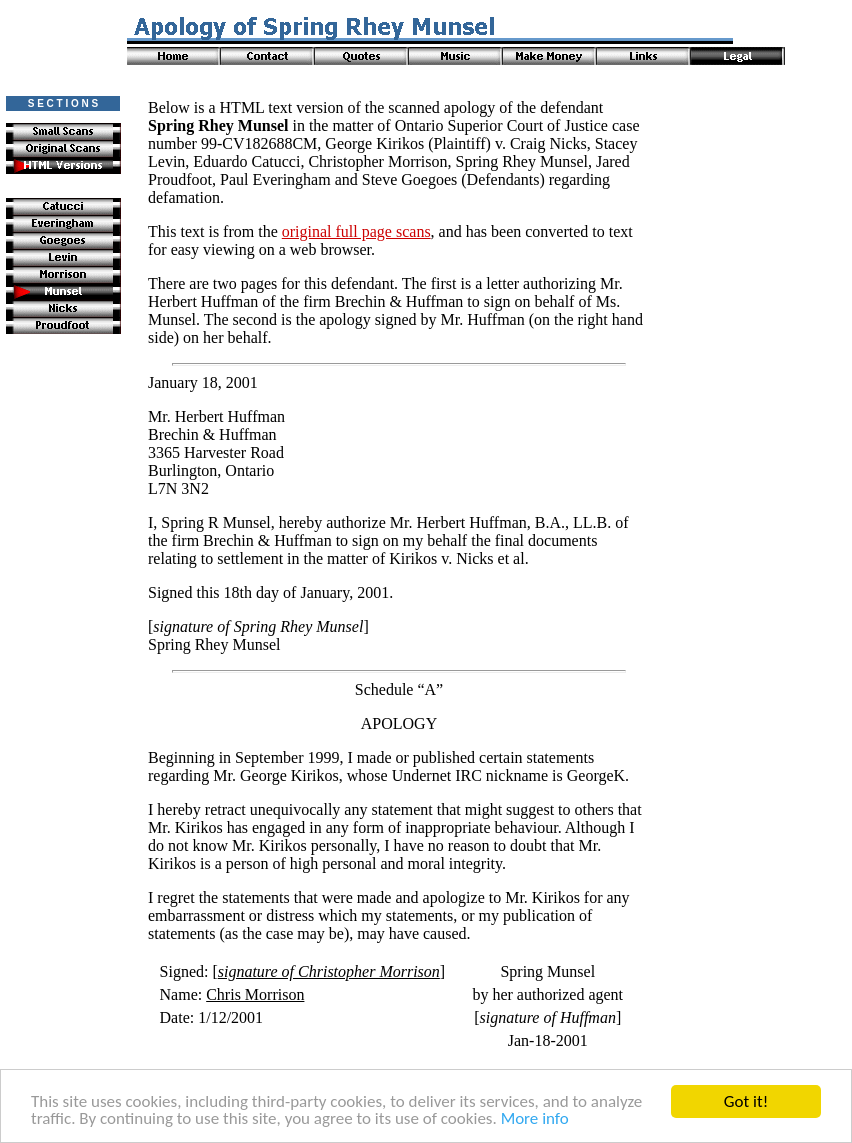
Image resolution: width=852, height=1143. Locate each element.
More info (535, 1119)
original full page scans (356, 231)
